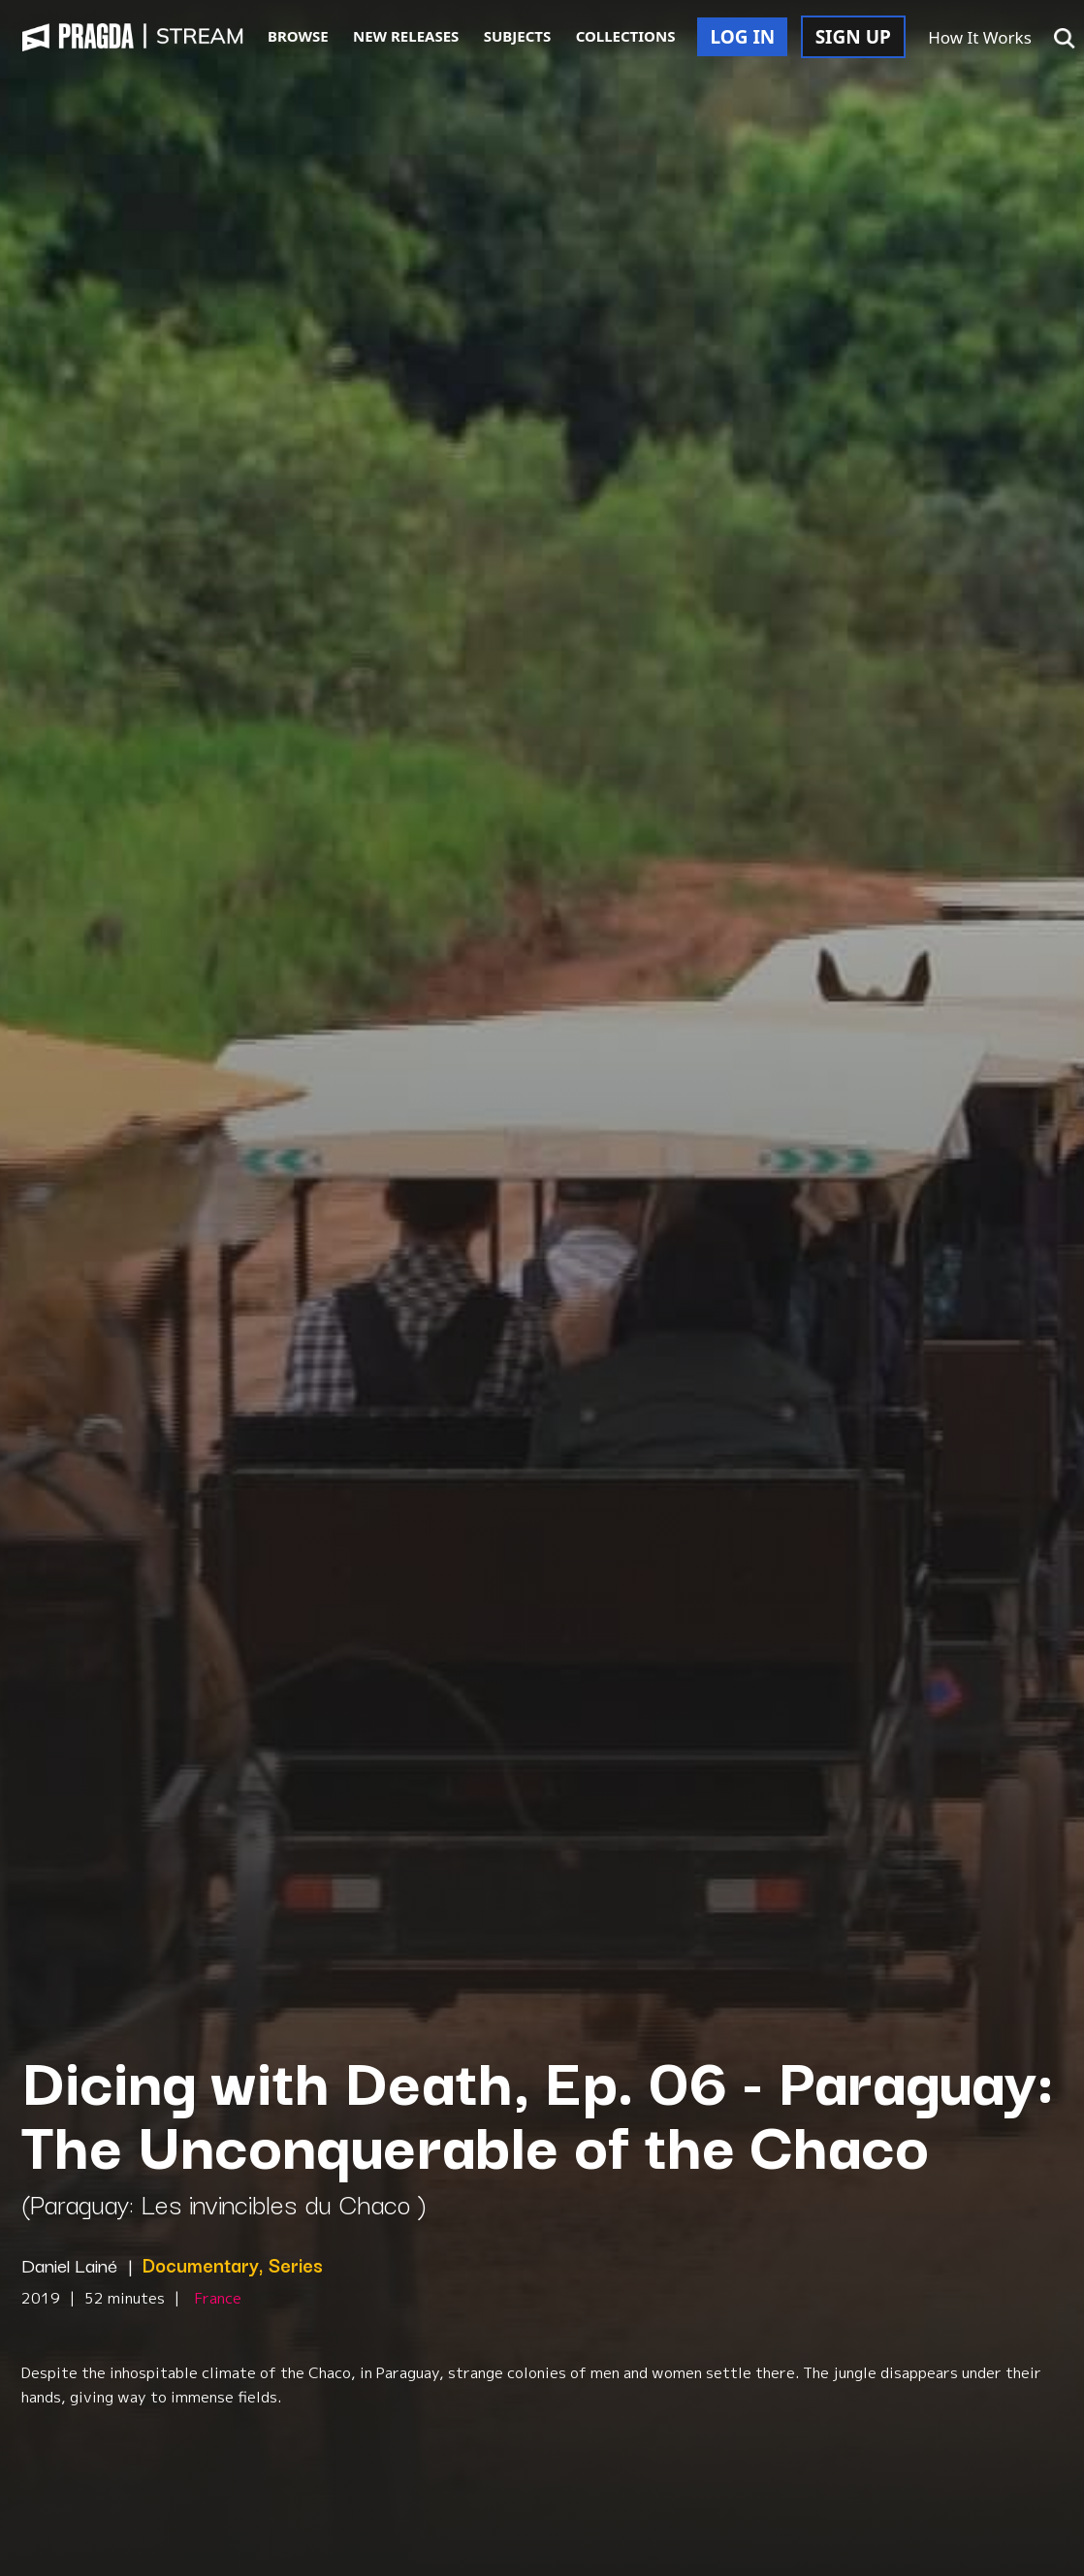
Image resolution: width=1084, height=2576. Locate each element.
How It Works (980, 37)
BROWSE (298, 36)
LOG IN (742, 36)
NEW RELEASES (406, 36)
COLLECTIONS (626, 36)
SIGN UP (853, 36)
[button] (1064, 38)
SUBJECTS (518, 36)
